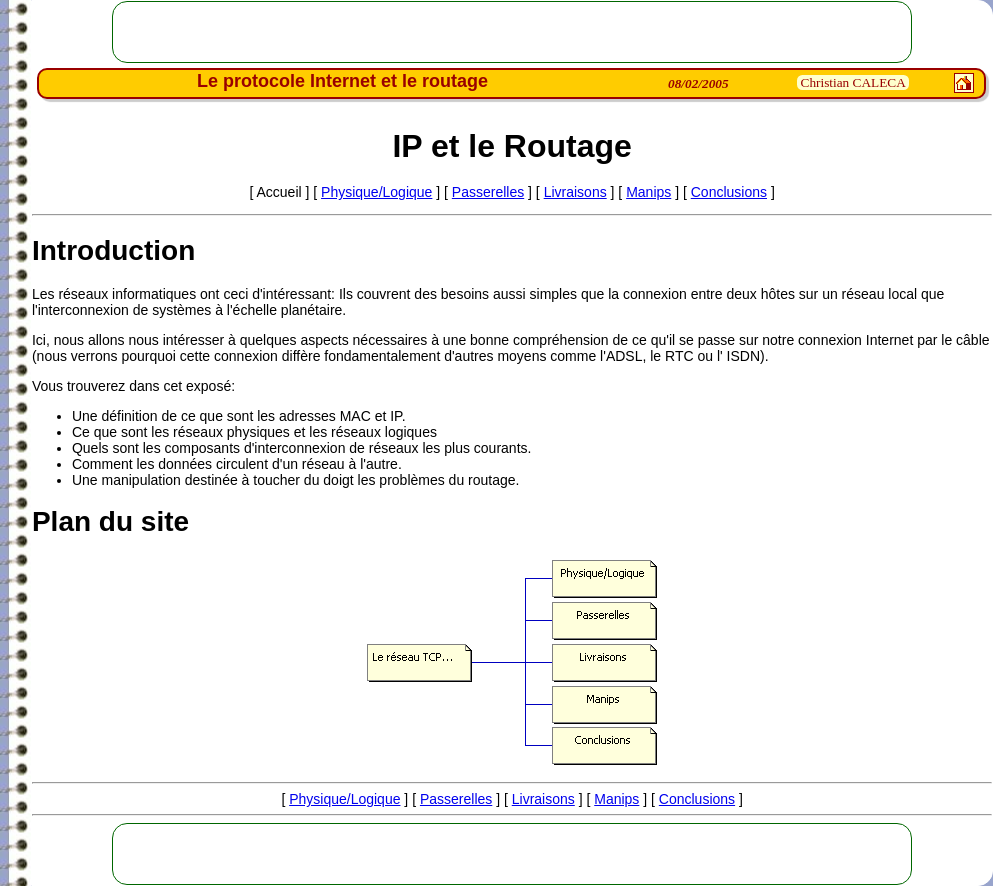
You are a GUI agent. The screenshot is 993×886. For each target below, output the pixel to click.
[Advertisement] (512, 32)
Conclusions (729, 192)
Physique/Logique (376, 192)
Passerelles (488, 192)
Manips (648, 192)
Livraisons (575, 192)
